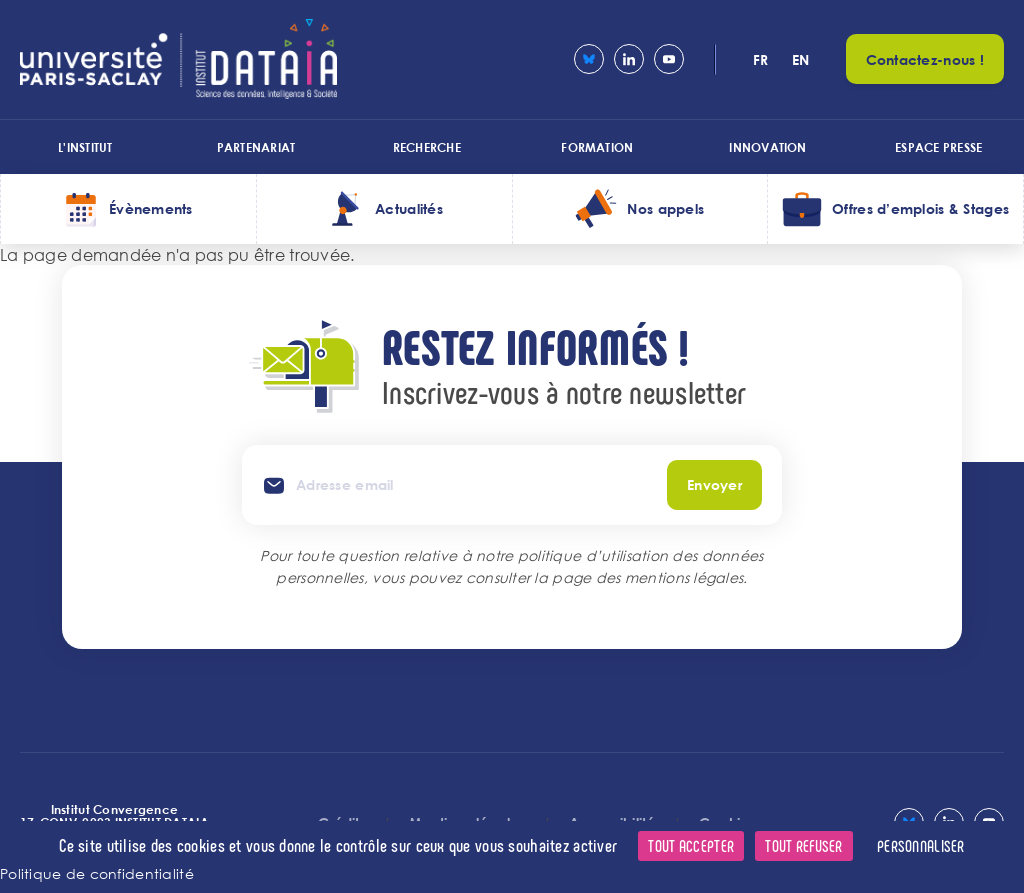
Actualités (409, 208)
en (801, 59)
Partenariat (256, 147)
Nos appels (665, 208)
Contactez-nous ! (925, 59)
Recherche (427, 147)
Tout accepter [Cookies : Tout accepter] (691, 845)
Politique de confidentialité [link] (97, 873)
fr (761, 59)
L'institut (85, 147)
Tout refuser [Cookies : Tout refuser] (803, 845)
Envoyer (714, 484)
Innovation (767, 147)
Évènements (151, 208)
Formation (597, 147)
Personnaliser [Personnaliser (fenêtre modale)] (921, 845)
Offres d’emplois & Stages (920, 208)
